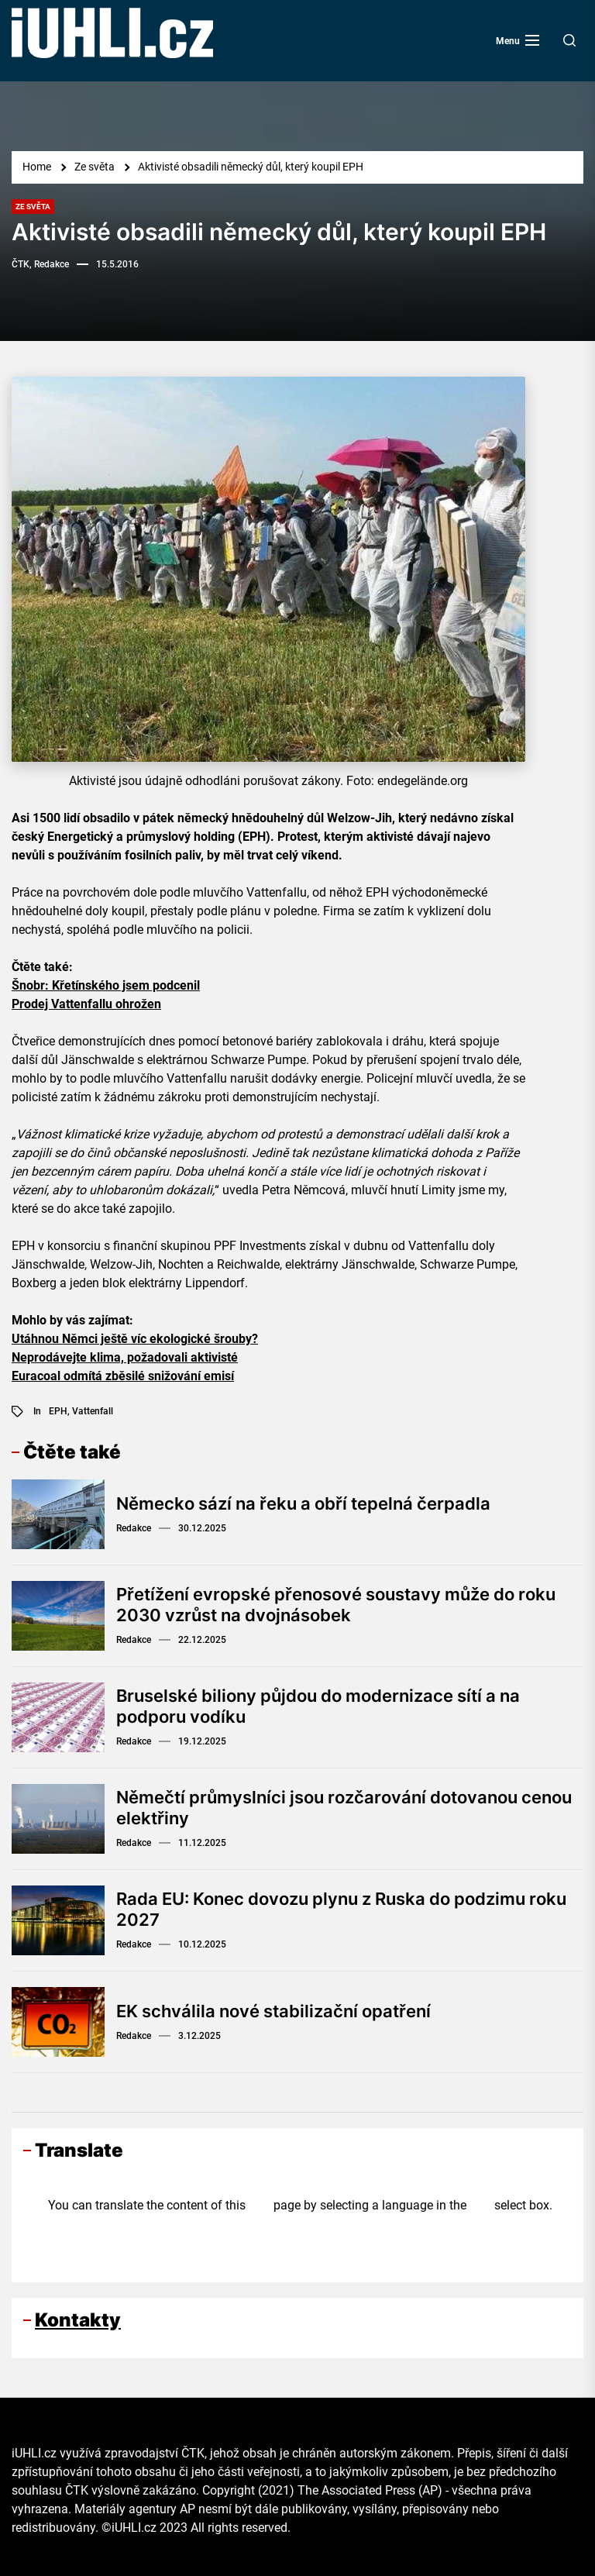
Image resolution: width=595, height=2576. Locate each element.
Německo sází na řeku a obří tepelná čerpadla (303, 1503)
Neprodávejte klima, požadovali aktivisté (125, 1357)
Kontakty (78, 2320)
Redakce (133, 1528)
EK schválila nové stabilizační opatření (273, 2011)
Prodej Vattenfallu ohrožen (86, 1004)
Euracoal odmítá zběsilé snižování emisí (123, 1376)
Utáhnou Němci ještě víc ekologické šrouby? (135, 1338)
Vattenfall (92, 1411)
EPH (58, 1411)
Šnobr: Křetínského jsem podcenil (106, 985)
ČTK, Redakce (40, 264)
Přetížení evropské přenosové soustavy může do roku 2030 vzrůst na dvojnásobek (335, 1604)
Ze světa (32, 206)
